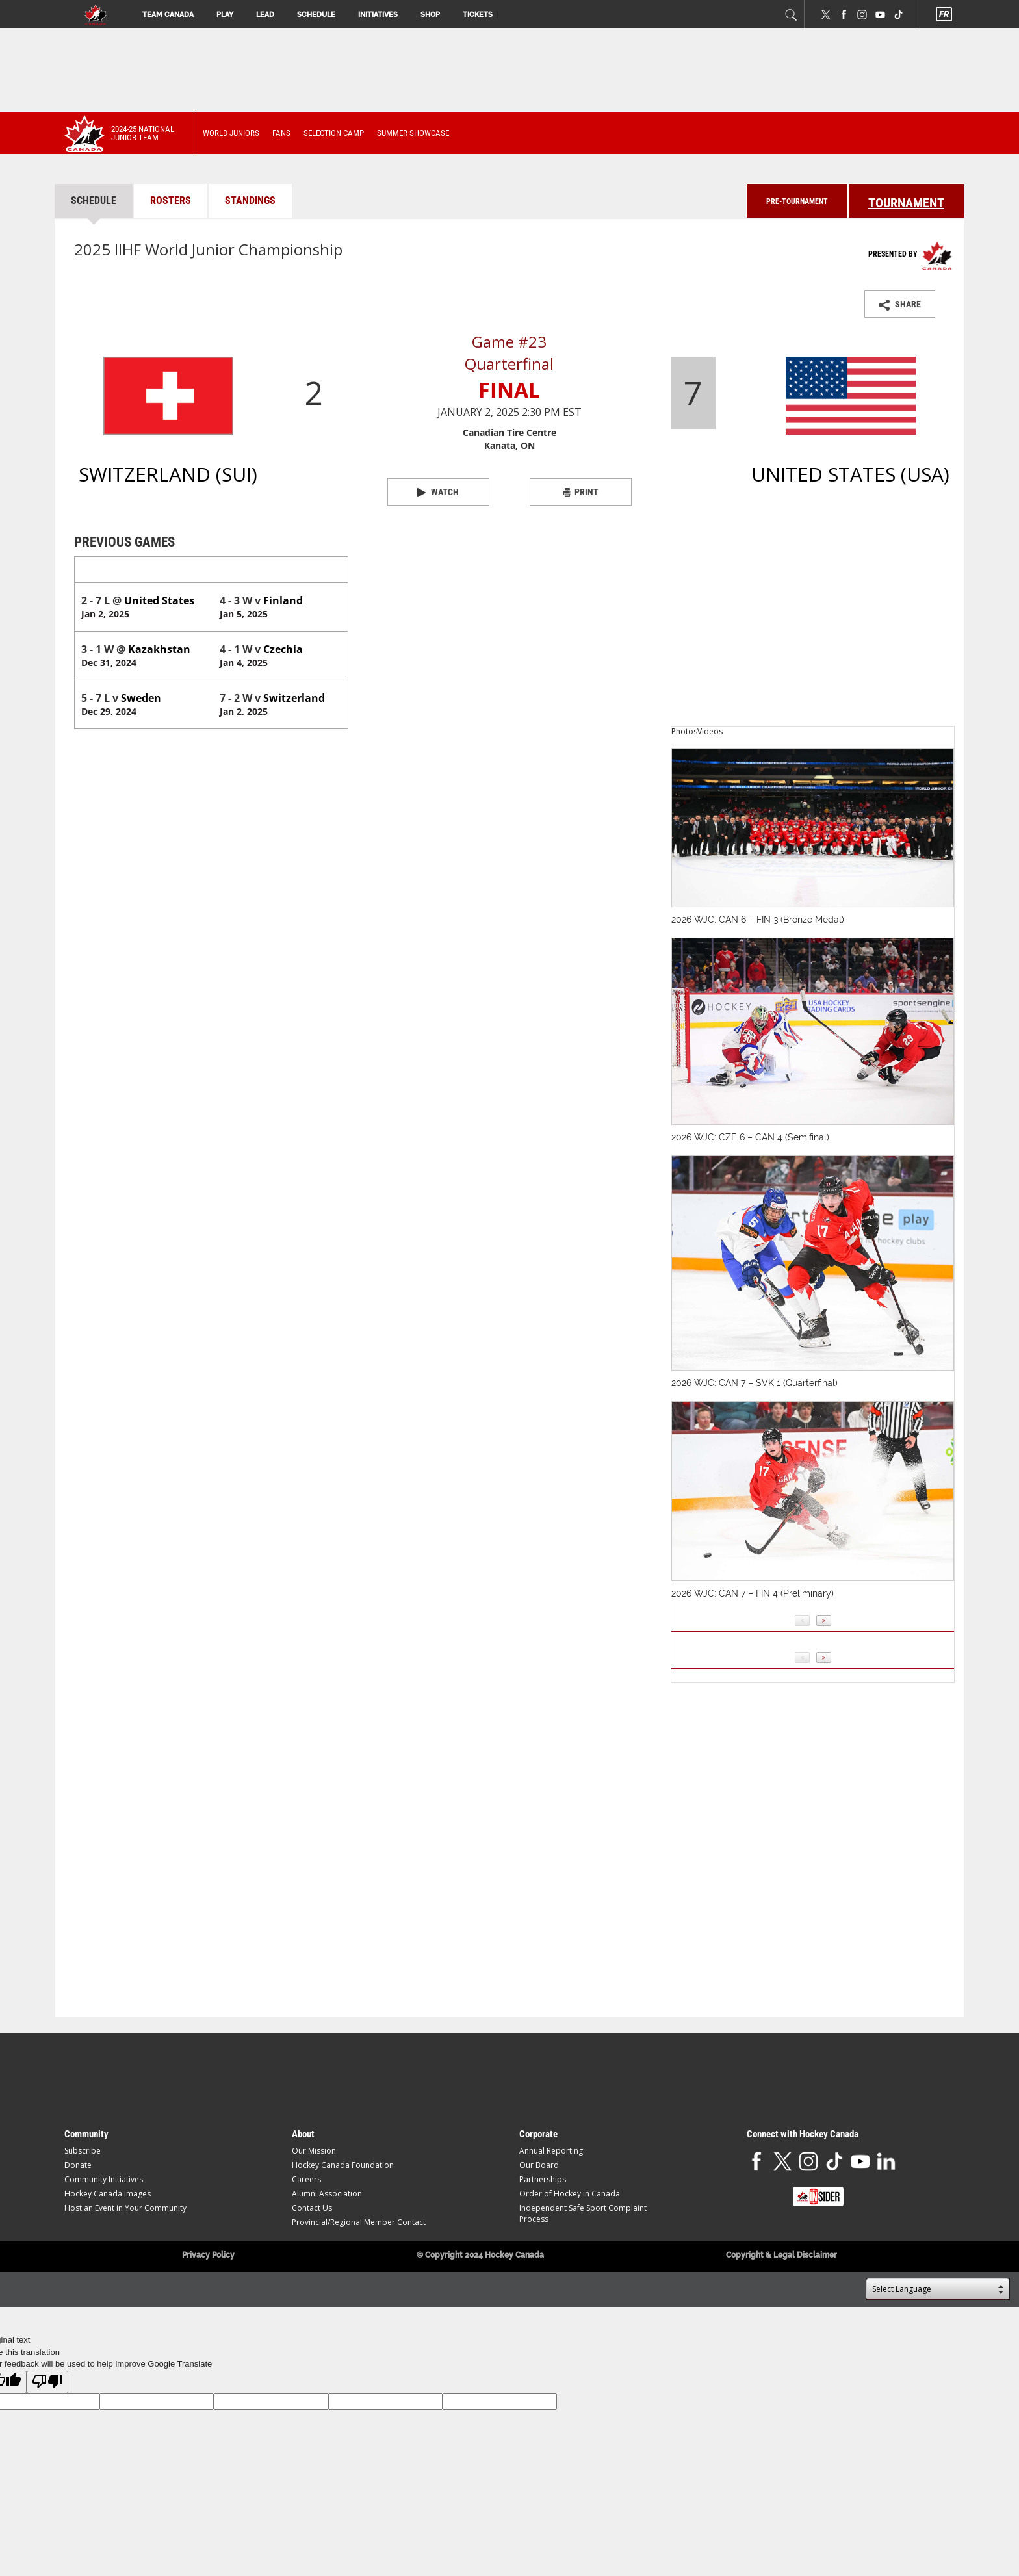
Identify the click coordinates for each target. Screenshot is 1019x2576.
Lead (265, 14)
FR (943, 14)
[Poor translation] (47, 2382)
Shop (430, 14)
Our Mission (314, 2150)
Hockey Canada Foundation (343, 2164)
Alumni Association (327, 2193)
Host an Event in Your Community (125, 2207)
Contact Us (312, 2207)
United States (251, 569)
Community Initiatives (103, 2179)
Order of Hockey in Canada (569, 2193)
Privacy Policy (208, 2255)
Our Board (539, 2164)
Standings (250, 200)
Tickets (478, 14)
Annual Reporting (551, 2150)
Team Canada (168, 14)
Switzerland (108, 569)
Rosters (170, 200)
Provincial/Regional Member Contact (359, 2222)
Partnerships (542, 2179)
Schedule (316, 14)
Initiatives (378, 14)
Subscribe (82, 2150)
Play (224, 14)
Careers (306, 2179)
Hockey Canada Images (107, 2193)
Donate (78, 2164)
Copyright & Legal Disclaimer (781, 2255)
